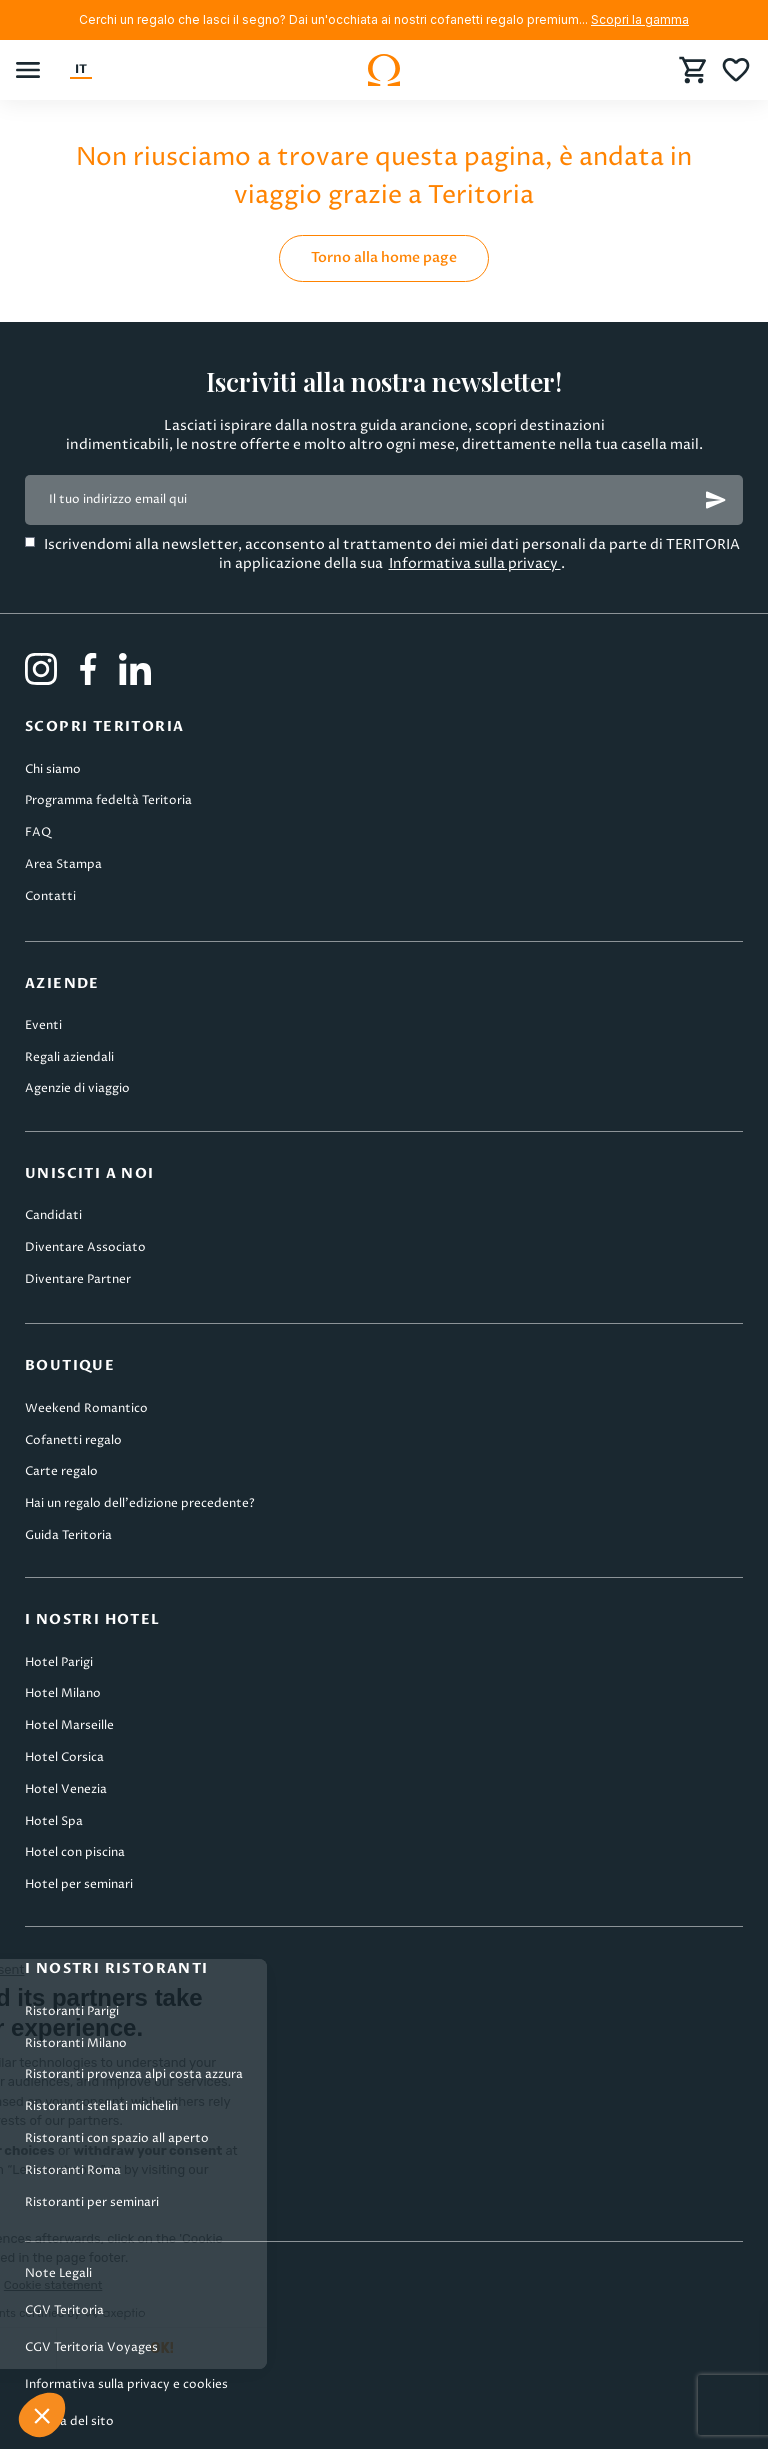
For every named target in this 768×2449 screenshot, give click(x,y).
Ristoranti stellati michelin (101, 2106)
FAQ (38, 832)
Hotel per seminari (79, 1884)
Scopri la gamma (640, 19)
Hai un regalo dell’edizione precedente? (140, 1503)
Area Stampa (63, 864)
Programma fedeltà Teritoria (108, 800)
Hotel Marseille (69, 1725)
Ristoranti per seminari (92, 2202)
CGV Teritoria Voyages (91, 2347)
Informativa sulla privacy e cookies (126, 2384)
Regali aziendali (69, 1057)
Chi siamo (53, 769)
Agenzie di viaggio (77, 1088)
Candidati (53, 1215)
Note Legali (58, 2273)
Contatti (50, 896)
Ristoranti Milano (76, 2043)
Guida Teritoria (68, 1535)
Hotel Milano (63, 1693)
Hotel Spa (54, 1821)
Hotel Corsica (64, 1757)
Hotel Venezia (66, 1789)
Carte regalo (61, 1471)
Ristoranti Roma (73, 2170)
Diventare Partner (78, 1279)
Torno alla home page (384, 257)
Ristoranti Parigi (72, 2011)
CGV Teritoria (64, 2310)
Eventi (43, 1025)
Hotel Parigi (59, 1662)
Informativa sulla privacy (475, 563)
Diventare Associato (85, 1247)
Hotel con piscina (75, 1852)
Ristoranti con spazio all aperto (117, 2138)
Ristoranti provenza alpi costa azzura (134, 2074)
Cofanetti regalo (73, 1440)
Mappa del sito (69, 2421)
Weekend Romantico (86, 1408)
